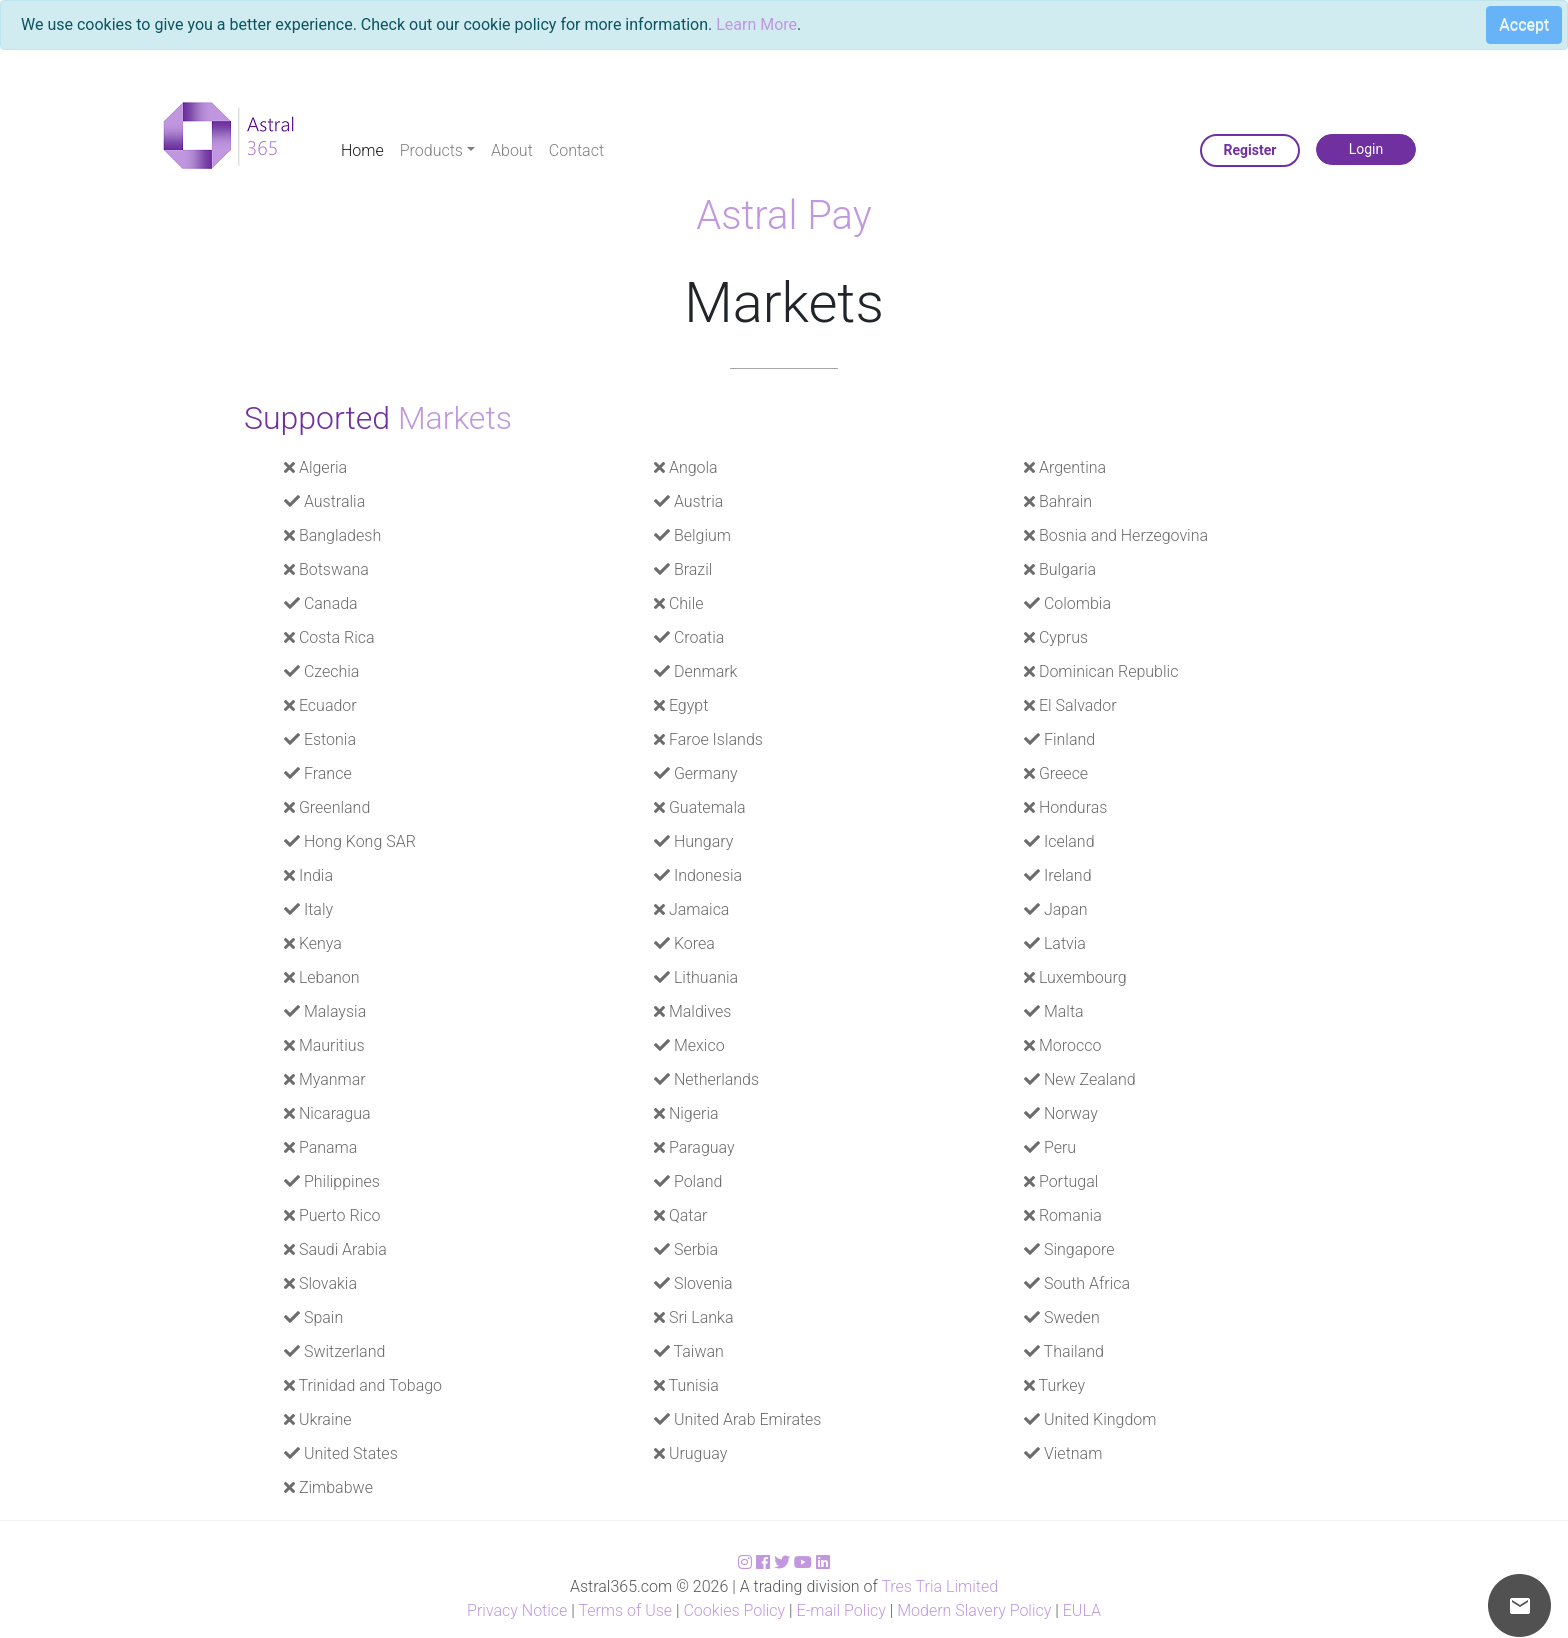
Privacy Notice (517, 1610)
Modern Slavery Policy (974, 1610)
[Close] (1516, 28)
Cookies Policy (734, 1610)
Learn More (756, 24)
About (512, 150)
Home (362, 150)
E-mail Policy (841, 1610)
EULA (1082, 1610)
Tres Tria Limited (939, 1586)
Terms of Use (625, 1610)
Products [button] (431, 150)
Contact (576, 150)
